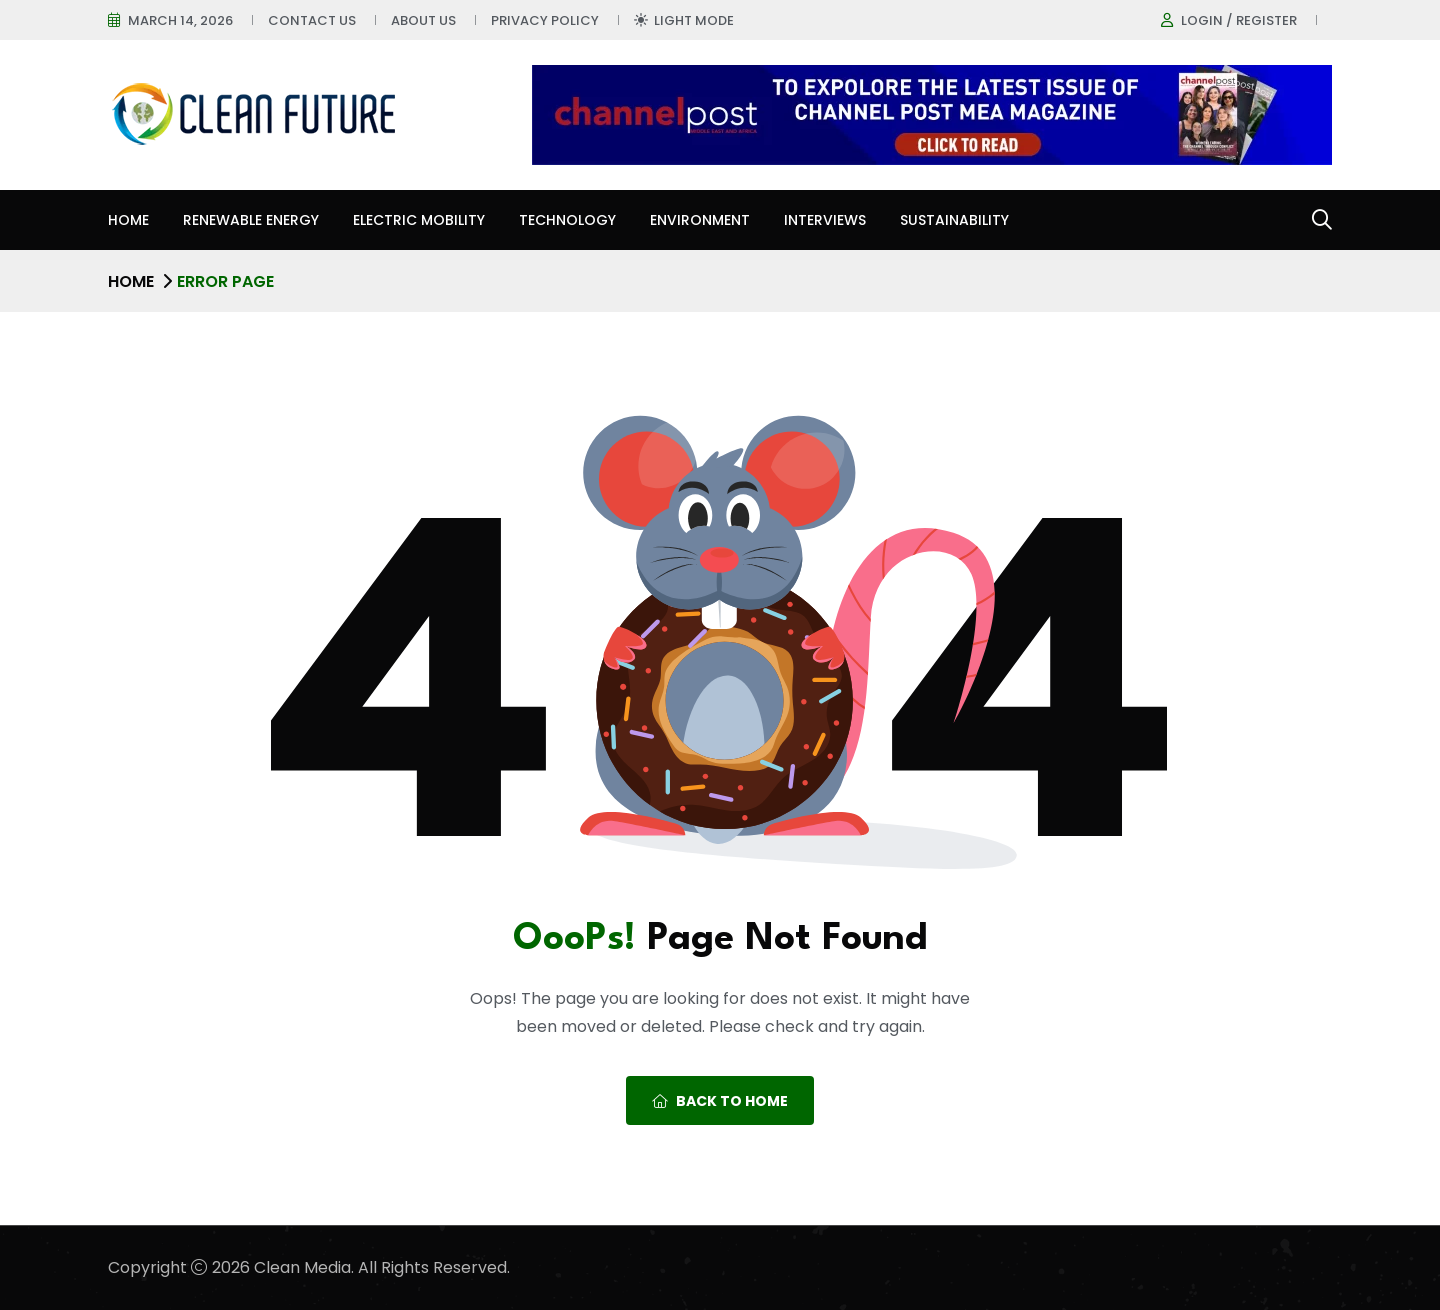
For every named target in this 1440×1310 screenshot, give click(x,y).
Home (128, 220)
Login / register (1239, 20)
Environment (700, 220)
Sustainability (954, 220)
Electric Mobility (419, 220)
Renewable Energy (251, 220)
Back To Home (720, 1101)
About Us (423, 20)
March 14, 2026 (180, 20)
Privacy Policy (545, 20)
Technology (567, 220)
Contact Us (312, 20)
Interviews (825, 220)
